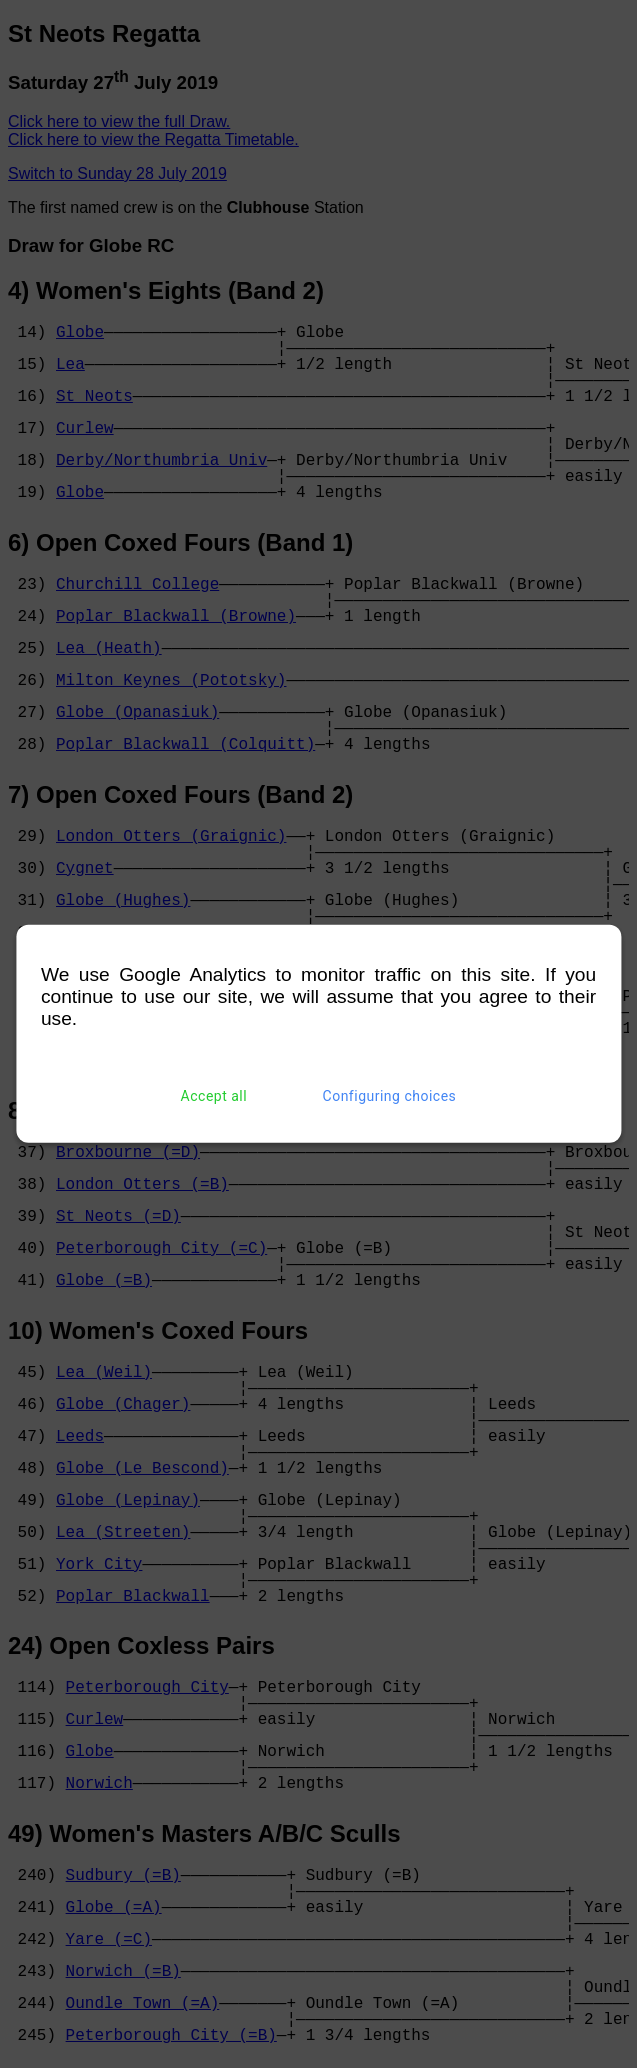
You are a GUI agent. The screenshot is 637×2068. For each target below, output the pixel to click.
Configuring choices (390, 1096)
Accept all (214, 1096)
